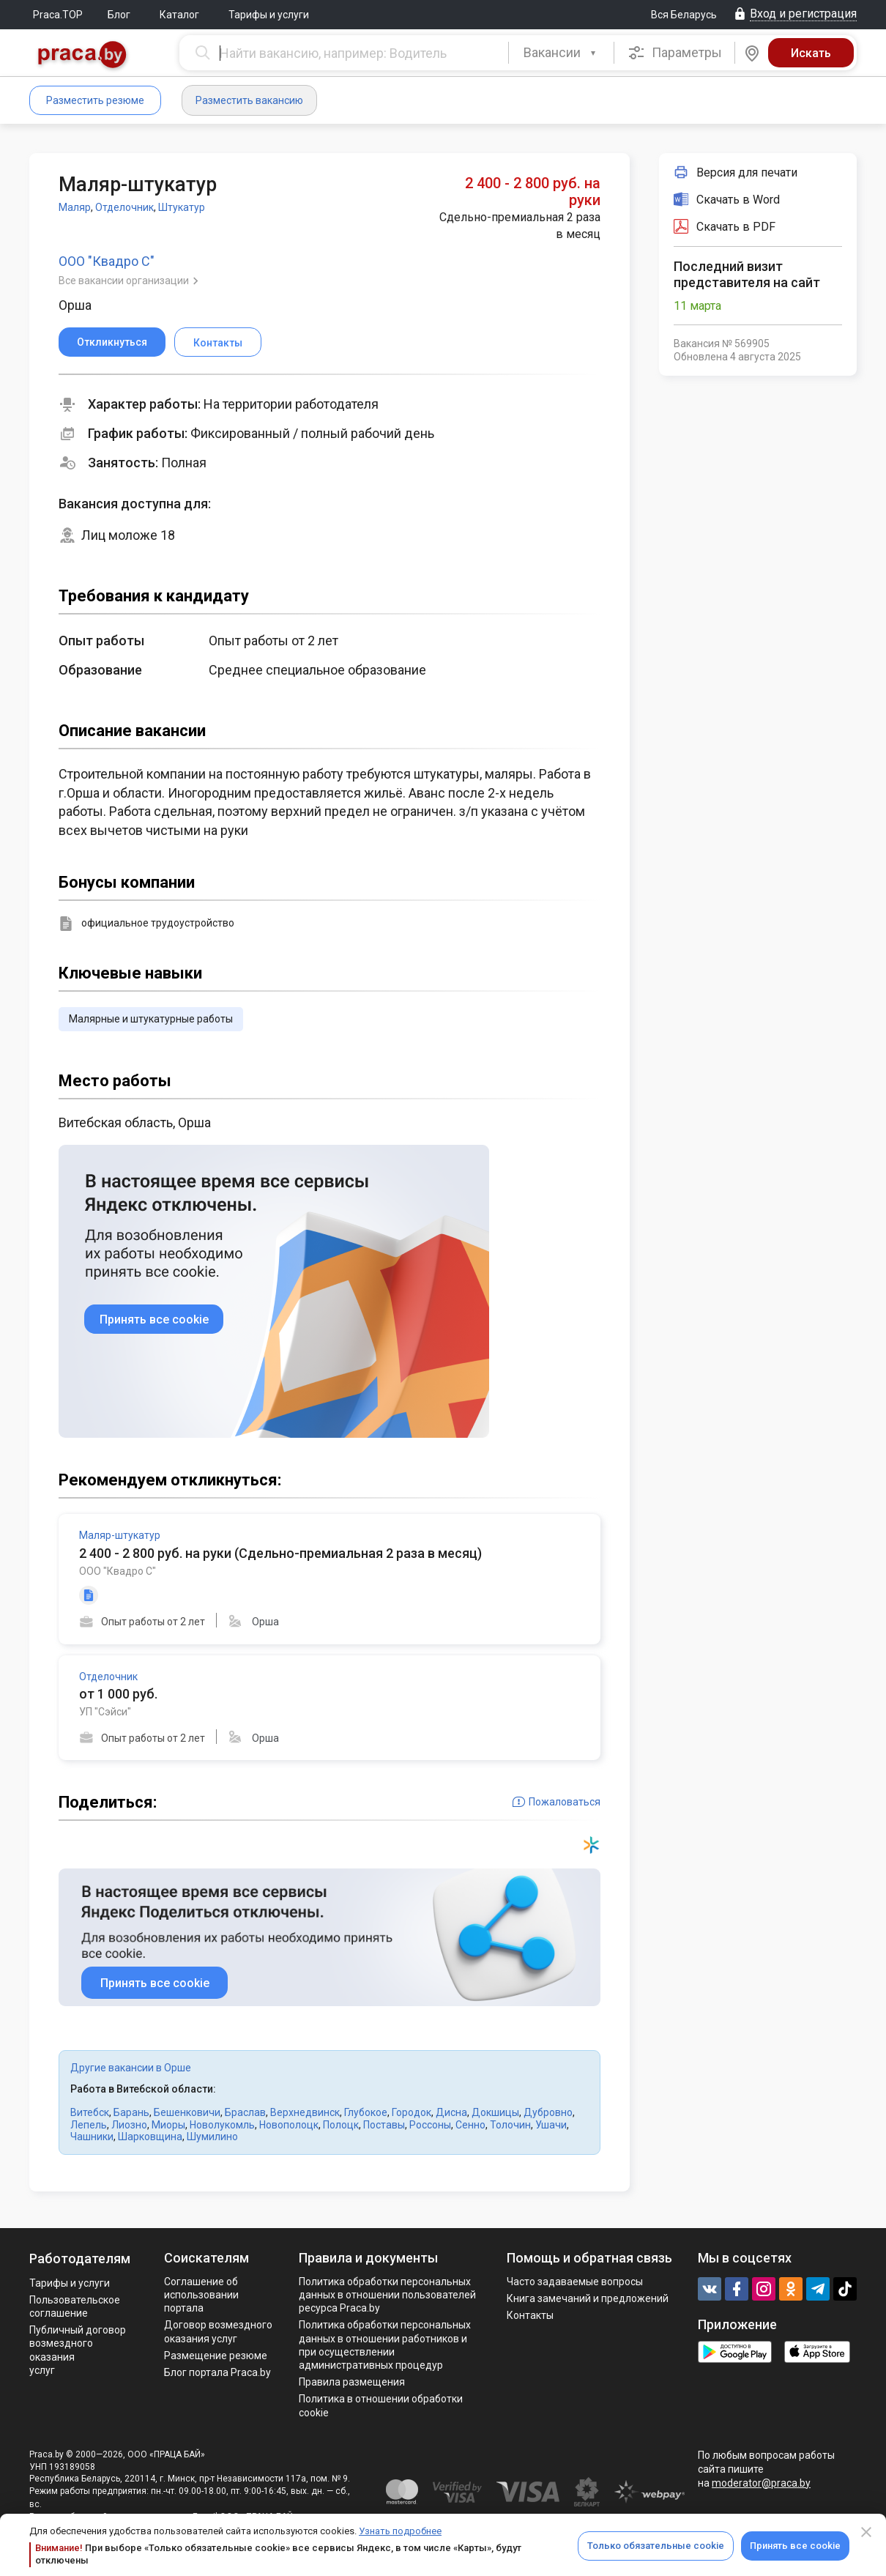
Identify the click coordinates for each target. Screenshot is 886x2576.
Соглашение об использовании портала (201, 2295)
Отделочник (124, 207)
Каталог (179, 15)
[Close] (866, 2532)
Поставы (384, 2125)
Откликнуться (112, 342)
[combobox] (561, 53)
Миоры (168, 2125)
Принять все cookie (795, 2545)
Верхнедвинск (305, 2112)
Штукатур (181, 207)
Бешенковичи (187, 2112)
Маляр (75, 207)
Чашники (91, 2136)
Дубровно (548, 2112)
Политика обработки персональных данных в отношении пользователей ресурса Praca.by (387, 2295)
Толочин (510, 2125)
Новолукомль (222, 2125)
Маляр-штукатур (119, 1535)
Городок (411, 2112)
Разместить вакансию (249, 100)
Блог (119, 15)
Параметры (675, 53)
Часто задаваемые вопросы (575, 2281)
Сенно (470, 2125)
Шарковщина (150, 2136)
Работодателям (79, 2258)
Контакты (530, 2315)
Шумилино (212, 2136)
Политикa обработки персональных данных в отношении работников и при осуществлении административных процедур (385, 2345)
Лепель (88, 2125)
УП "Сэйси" (105, 1712)
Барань (131, 2112)
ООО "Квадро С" (107, 261)
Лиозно (129, 2125)
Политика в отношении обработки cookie (381, 2405)
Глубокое (365, 2112)
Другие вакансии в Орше (130, 2068)
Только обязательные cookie (655, 2545)
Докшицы (495, 2112)
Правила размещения (352, 2382)
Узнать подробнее (400, 2530)
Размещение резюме (215, 2355)
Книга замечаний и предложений (588, 2298)
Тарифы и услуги (268, 15)
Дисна (451, 2112)
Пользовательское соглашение (74, 2306)
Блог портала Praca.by (217, 2372)
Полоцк (341, 2125)
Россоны (430, 2125)
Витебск (89, 2112)
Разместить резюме (95, 100)
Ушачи (551, 2125)
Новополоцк (289, 2125)
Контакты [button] (217, 343)
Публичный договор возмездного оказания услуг (77, 2350)
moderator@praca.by (761, 2483)
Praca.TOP (58, 15)
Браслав (245, 2112)
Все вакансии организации (125, 280)
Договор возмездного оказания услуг (218, 2331)
